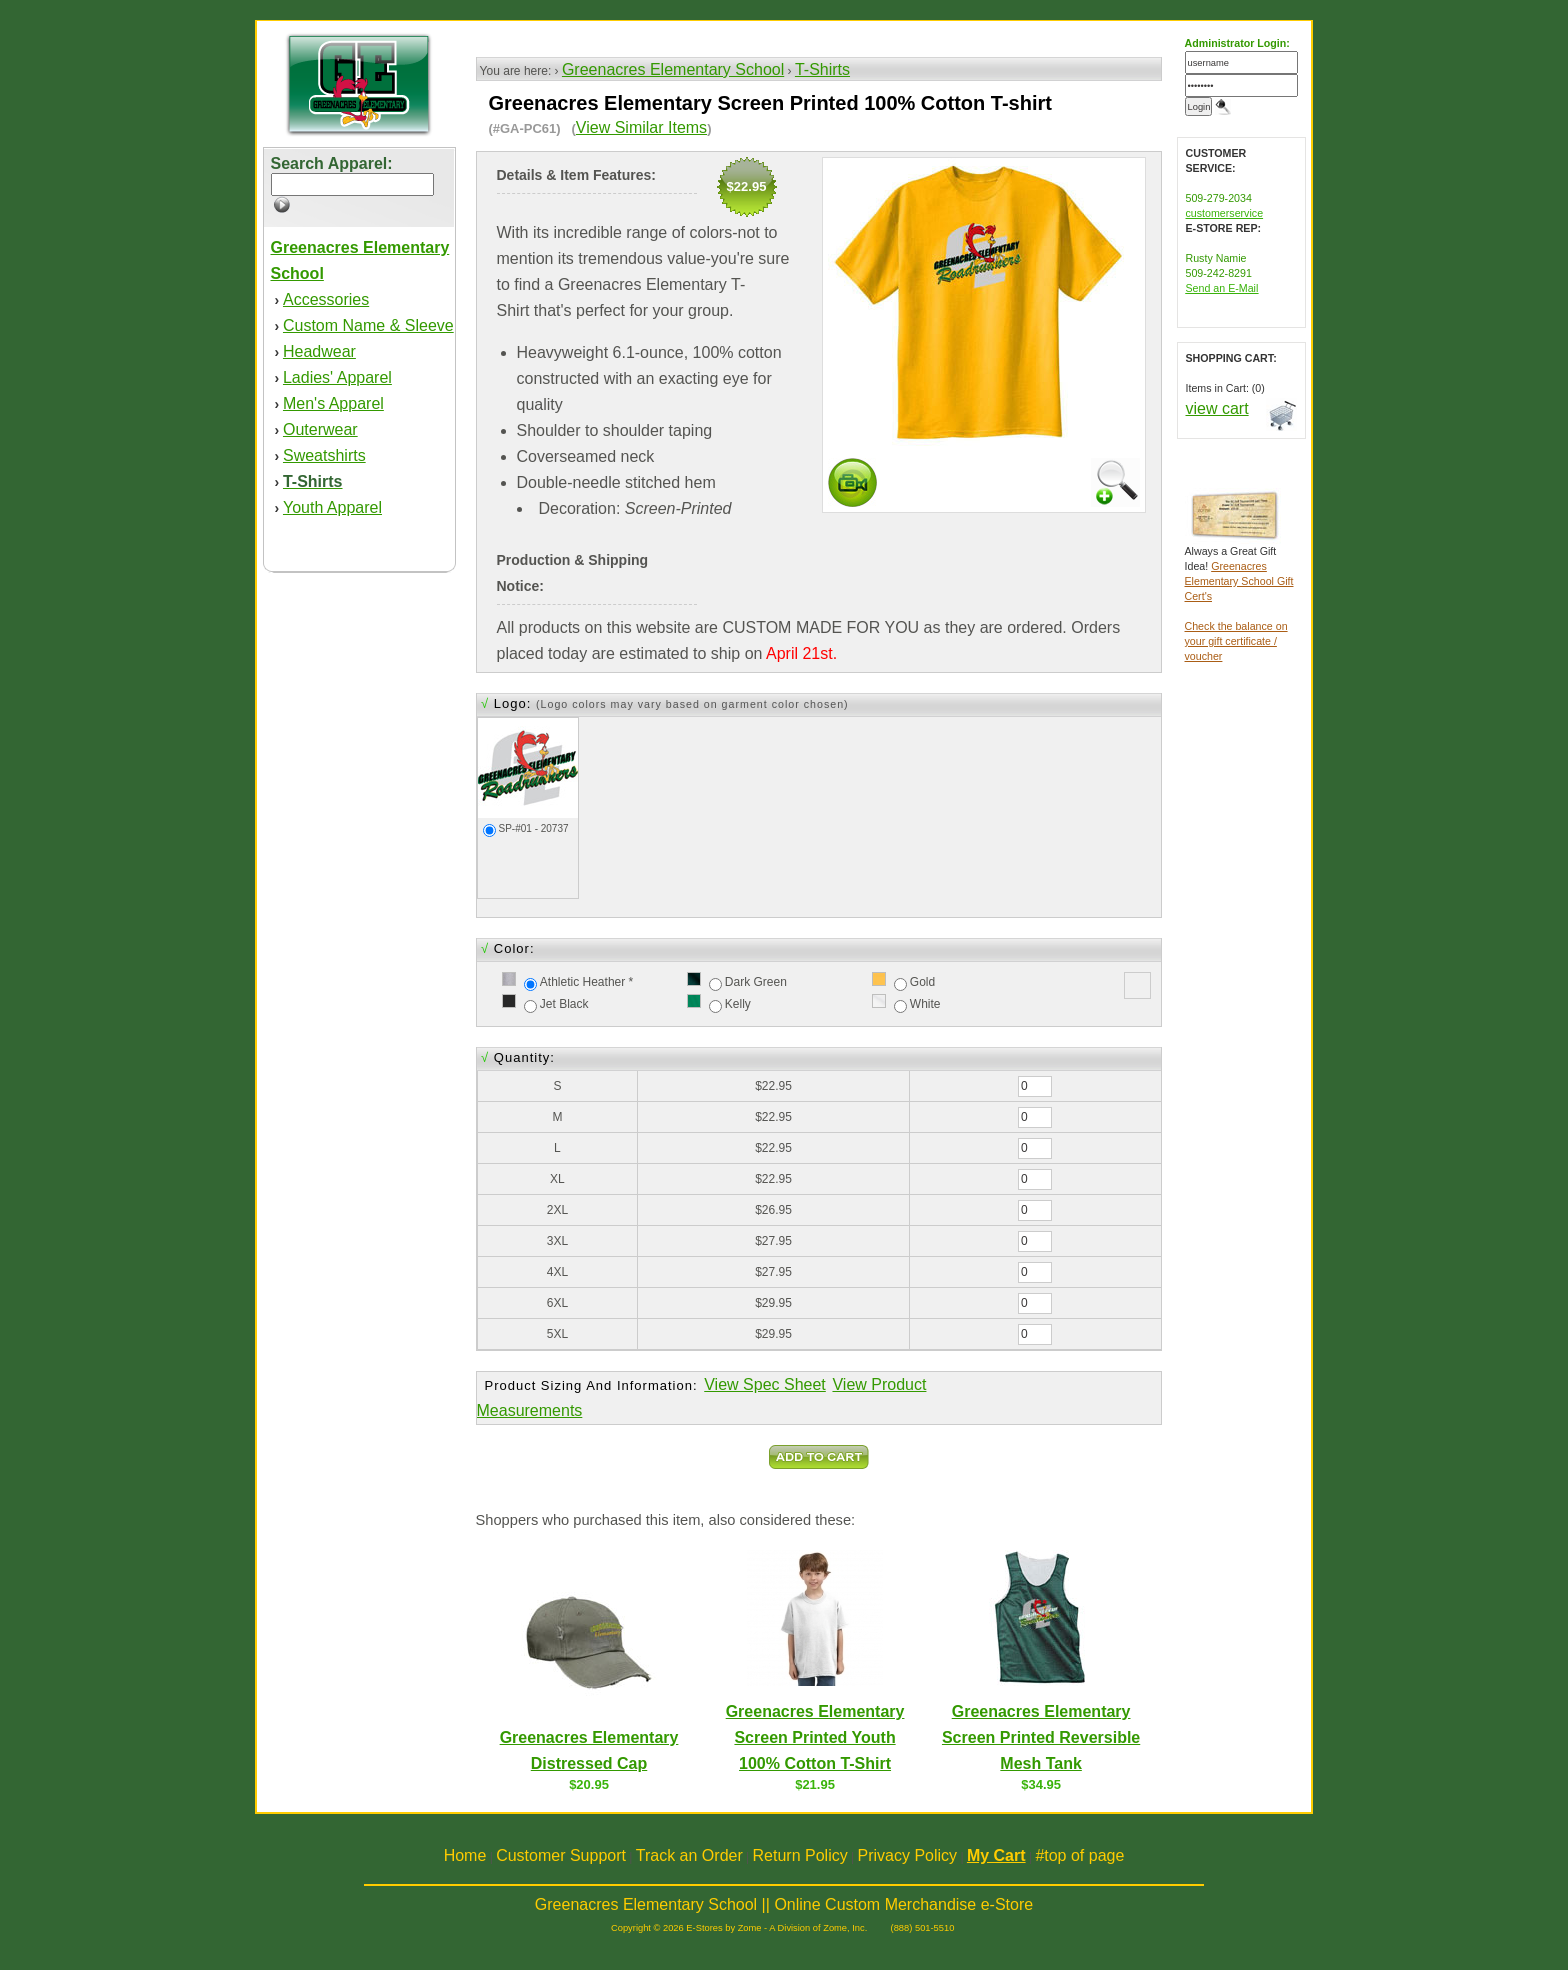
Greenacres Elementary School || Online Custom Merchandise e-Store (784, 1904)
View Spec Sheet (765, 1384)
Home (465, 1855)
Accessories (326, 299)
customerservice (1225, 213)
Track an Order (689, 1855)
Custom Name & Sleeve (368, 325)
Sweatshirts (324, 455)
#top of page (1079, 1855)
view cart (1217, 408)
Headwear (319, 351)
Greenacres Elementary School (673, 69)
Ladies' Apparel (337, 377)
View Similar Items (641, 127)
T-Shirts (822, 69)
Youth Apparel (332, 507)
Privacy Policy (908, 1855)
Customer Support (561, 1855)
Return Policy (800, 1855)
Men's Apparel (333, 403)
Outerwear (320, 429)
